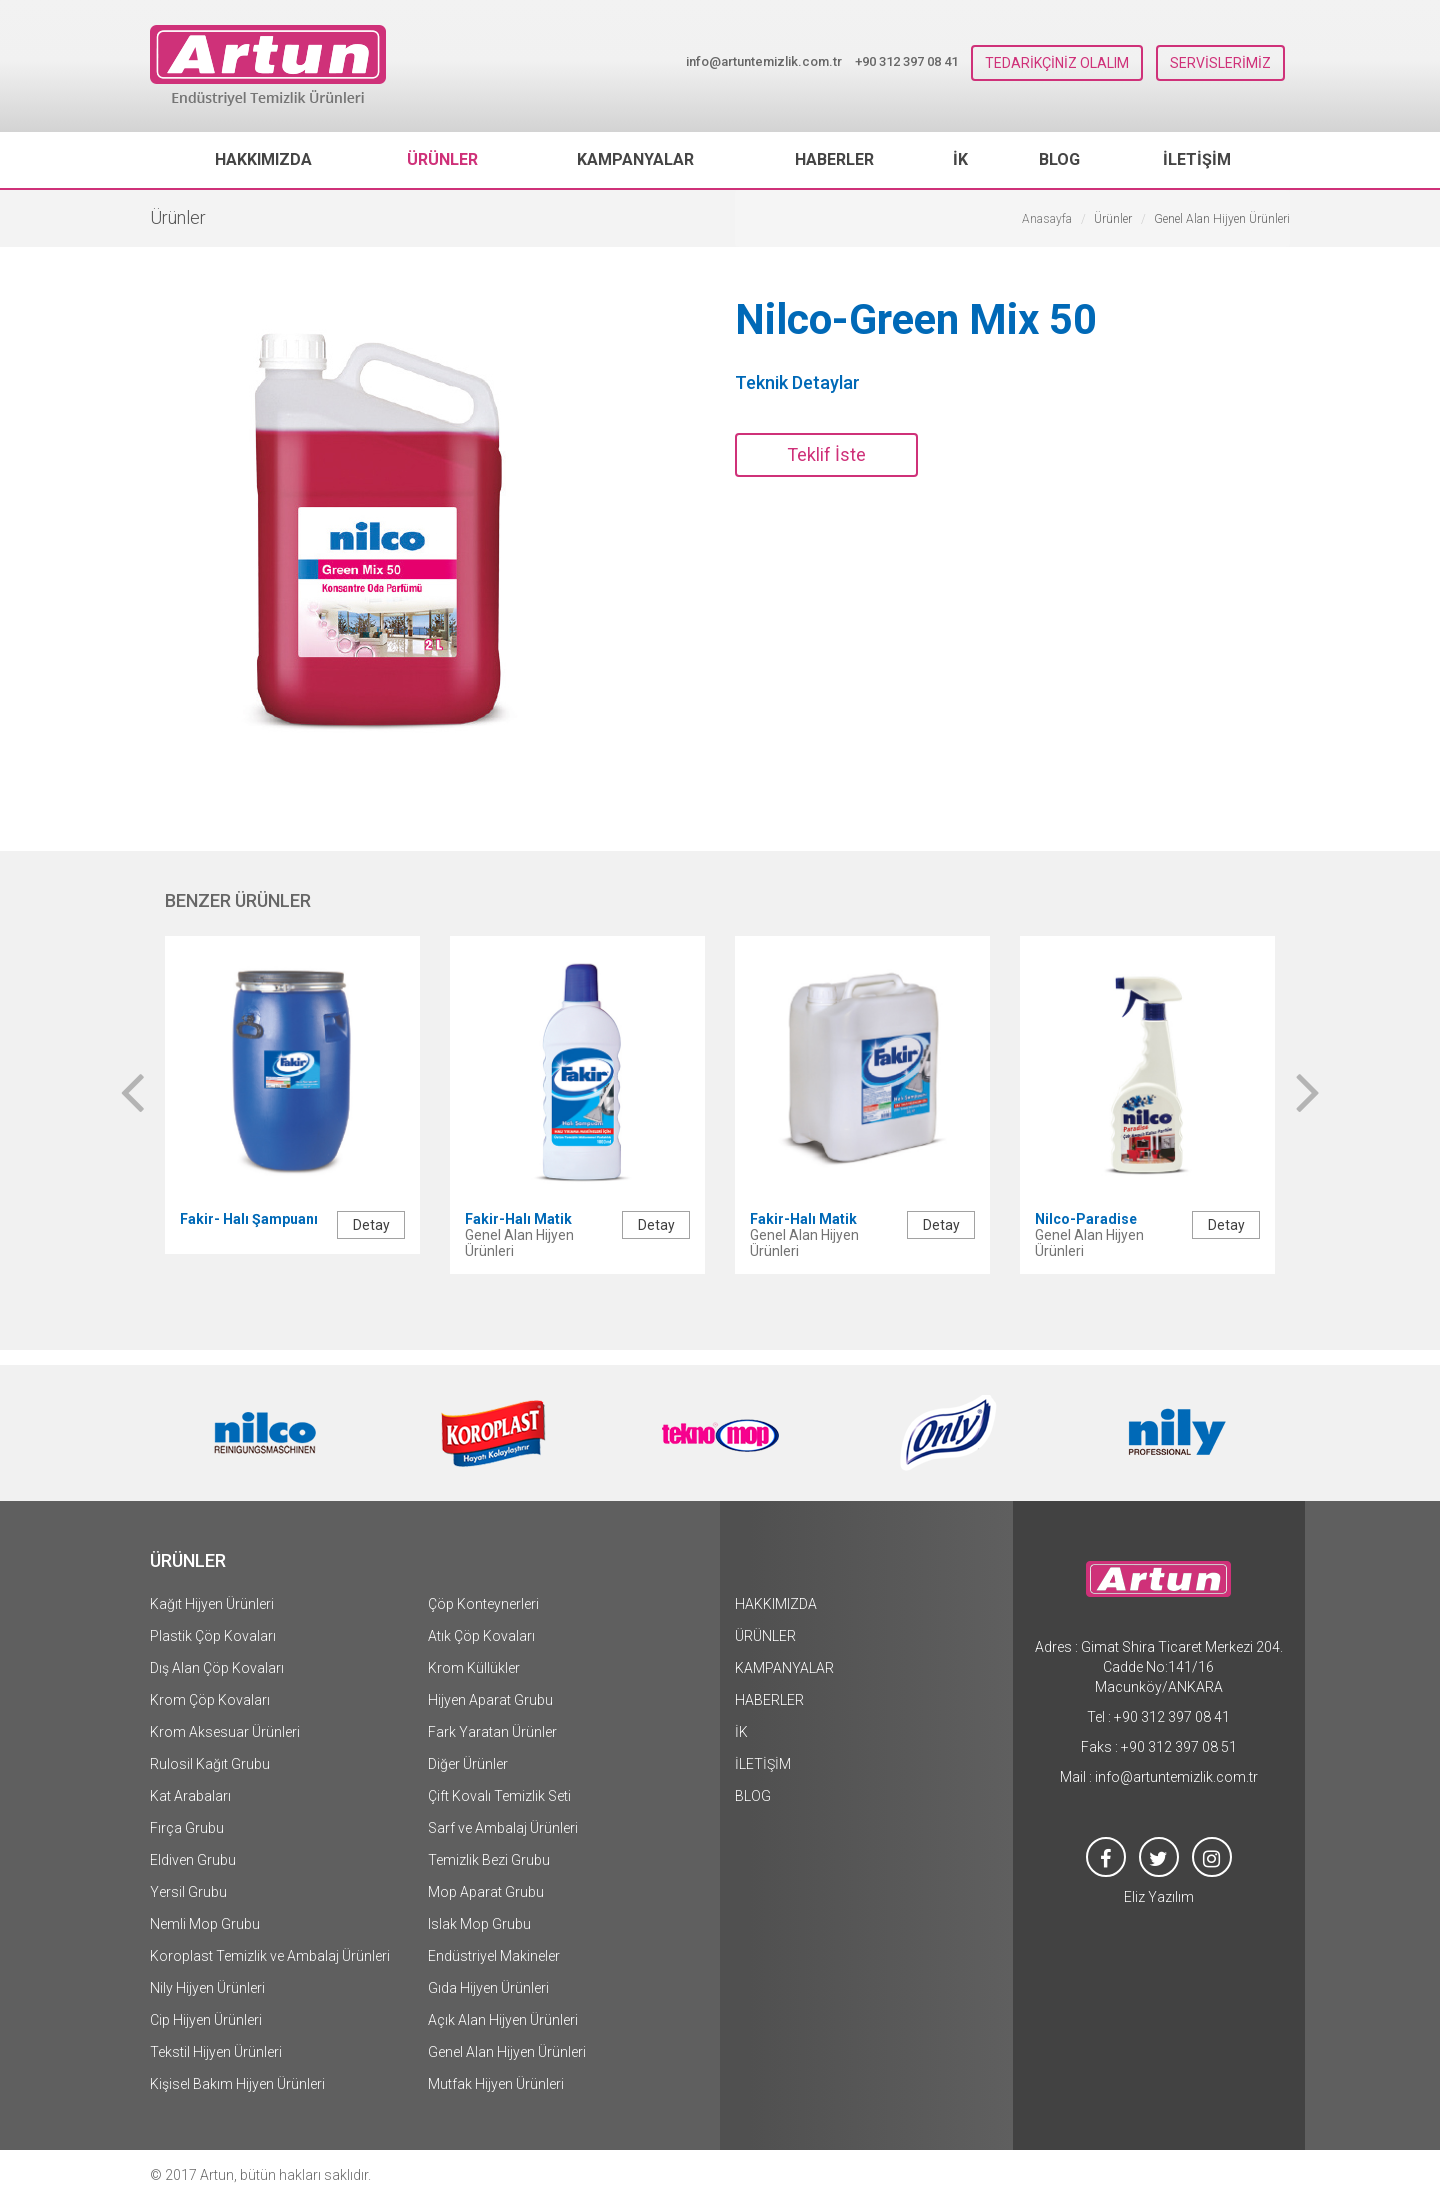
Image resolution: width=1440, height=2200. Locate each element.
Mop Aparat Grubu (486, 1892)
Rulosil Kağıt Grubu (210, 1764)
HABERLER (834, 159)
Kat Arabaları (190, 1796)
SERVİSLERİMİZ (1220, 63)
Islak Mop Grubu (479, 1924)
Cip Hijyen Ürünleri (206, 2020)
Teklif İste (826, 454)
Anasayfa (1047, 219)
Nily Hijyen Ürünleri (207, 1988)
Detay (371, 1225)
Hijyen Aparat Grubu (490, 1700)
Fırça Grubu (187, 1828)
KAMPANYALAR (635, 159)
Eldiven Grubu (193, 1860)
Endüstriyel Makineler (494, 1956)
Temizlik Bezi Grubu (489, 1860)
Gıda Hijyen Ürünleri (488, 1988)
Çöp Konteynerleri (483, 1604)
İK (960, 159)
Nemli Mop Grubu (205, 1924)
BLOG (1059, 159)
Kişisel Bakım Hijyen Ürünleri (237, 2084)
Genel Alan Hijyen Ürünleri (507, 2052)
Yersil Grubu (188, 1892)
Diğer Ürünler (468, 1764)
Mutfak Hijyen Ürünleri (496, 2084)
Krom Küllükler (474, 1668)
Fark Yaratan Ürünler (492, 1732)
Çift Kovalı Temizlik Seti (499, 1796)
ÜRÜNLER (442, 159)
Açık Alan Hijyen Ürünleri (503, 2020)
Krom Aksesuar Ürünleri (225, 1732)
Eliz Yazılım (1159, 1897)
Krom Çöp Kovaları (210, 1700)
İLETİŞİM (1197, 159)
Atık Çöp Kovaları (481, 1636)
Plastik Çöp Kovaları (213, 1636)
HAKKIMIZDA (263, 159)
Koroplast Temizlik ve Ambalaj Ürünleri (270, 1956)
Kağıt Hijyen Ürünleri (212, 1604)
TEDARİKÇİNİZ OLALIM (1057, 63)
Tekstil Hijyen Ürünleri (216, 2052)
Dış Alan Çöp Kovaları (217, 1668)
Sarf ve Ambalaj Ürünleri (503, 1828)
